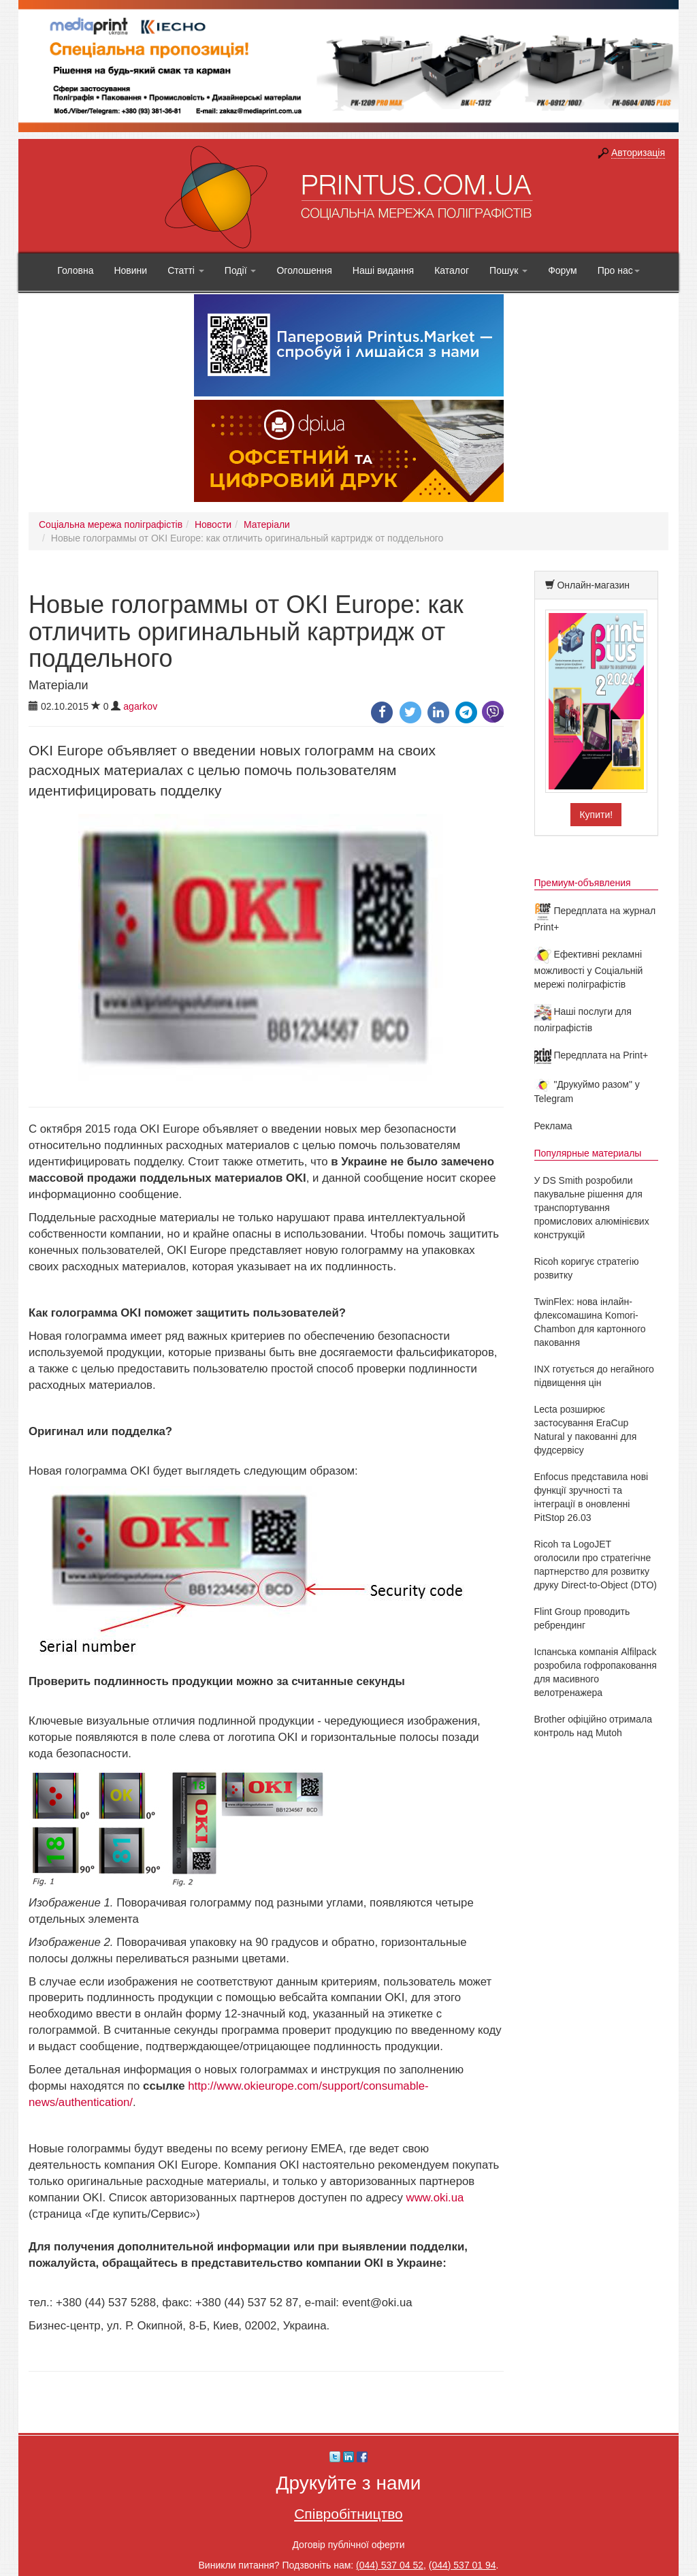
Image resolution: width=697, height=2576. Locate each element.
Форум (562, 270)
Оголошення (303, 270)
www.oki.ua (435, 2197)
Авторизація (638, 152)
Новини (130, 270)
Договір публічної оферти (348, 2544)
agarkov (140, 706)
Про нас (619, 270)
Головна (75, 270)
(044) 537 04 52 (389, 2565)
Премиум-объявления (582, 882)
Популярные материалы (588, 1153)
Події (241, 270)
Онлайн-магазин (593, 585)
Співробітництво (348, 2514)
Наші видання (383, 270)
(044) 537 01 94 (462, 2565)
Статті (185, 270)
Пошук (508, 270)
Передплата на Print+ (591, 1055)
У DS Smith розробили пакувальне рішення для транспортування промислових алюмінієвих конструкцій (591, 1207)
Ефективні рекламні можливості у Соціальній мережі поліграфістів (588, 969)
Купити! (596, 814)
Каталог (451, 270)
